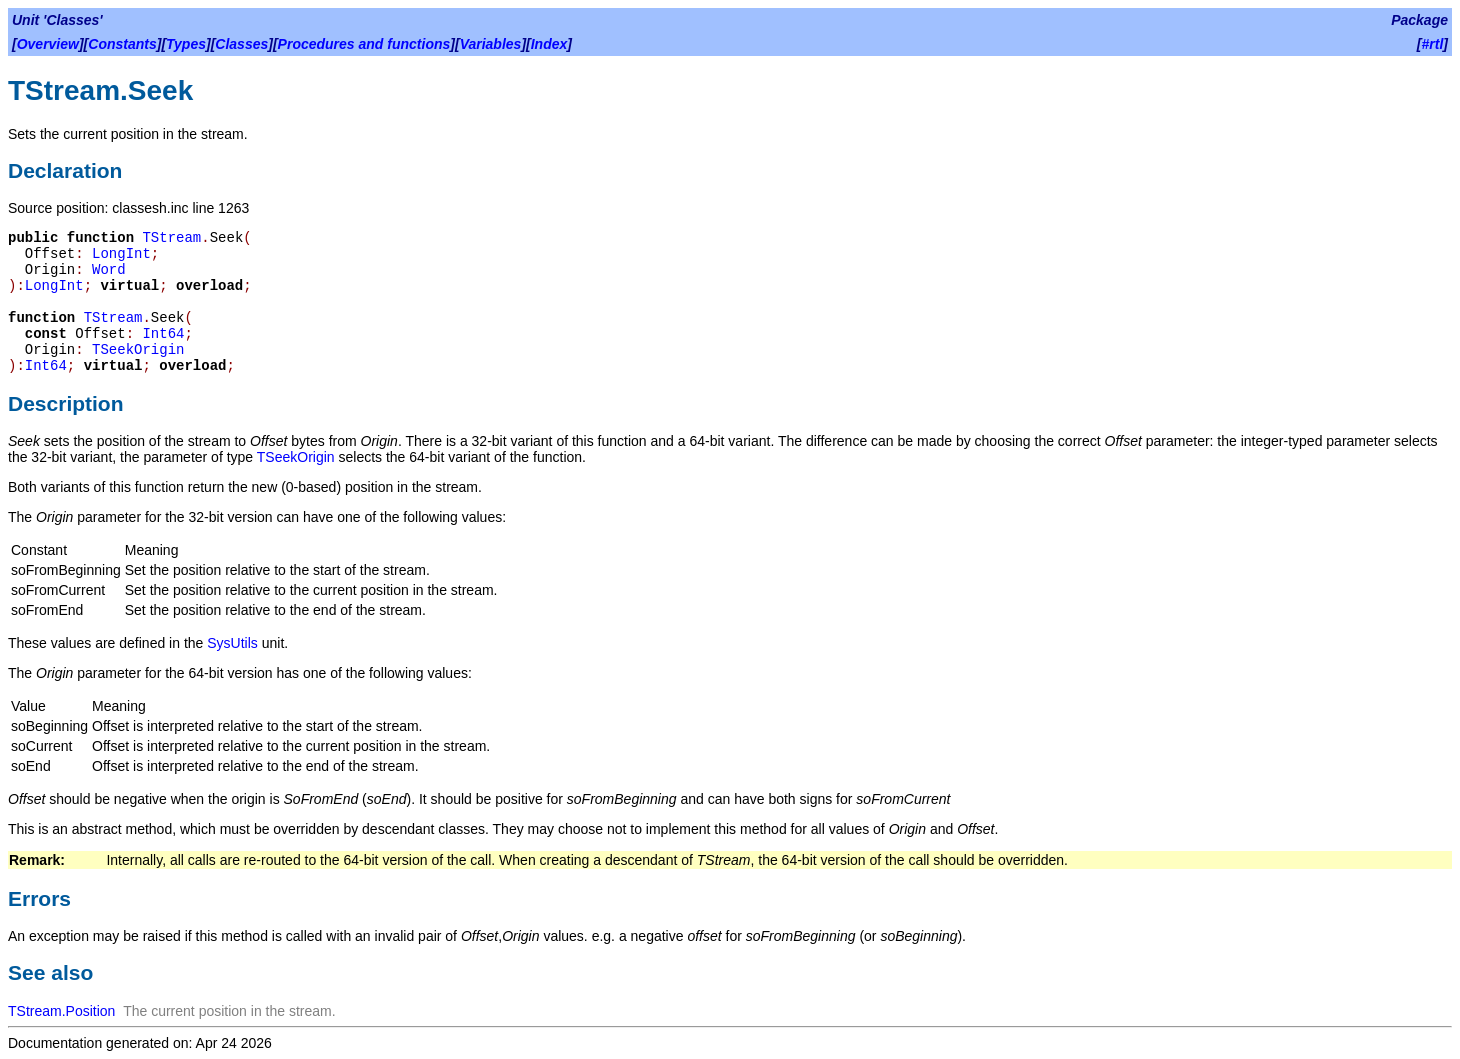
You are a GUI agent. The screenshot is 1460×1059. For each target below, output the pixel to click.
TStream (171, 238)
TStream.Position (61, 1011)
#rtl (1433, 44)
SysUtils (232, 643)
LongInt (121, 254)
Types (186, 44)
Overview (48, 44)
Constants (122, 44)
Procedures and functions (364, 44)
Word (109, 270)
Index (549, 44)
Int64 (163, 334)
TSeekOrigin (138, 350)
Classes (241, 44)
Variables (491, 44)
